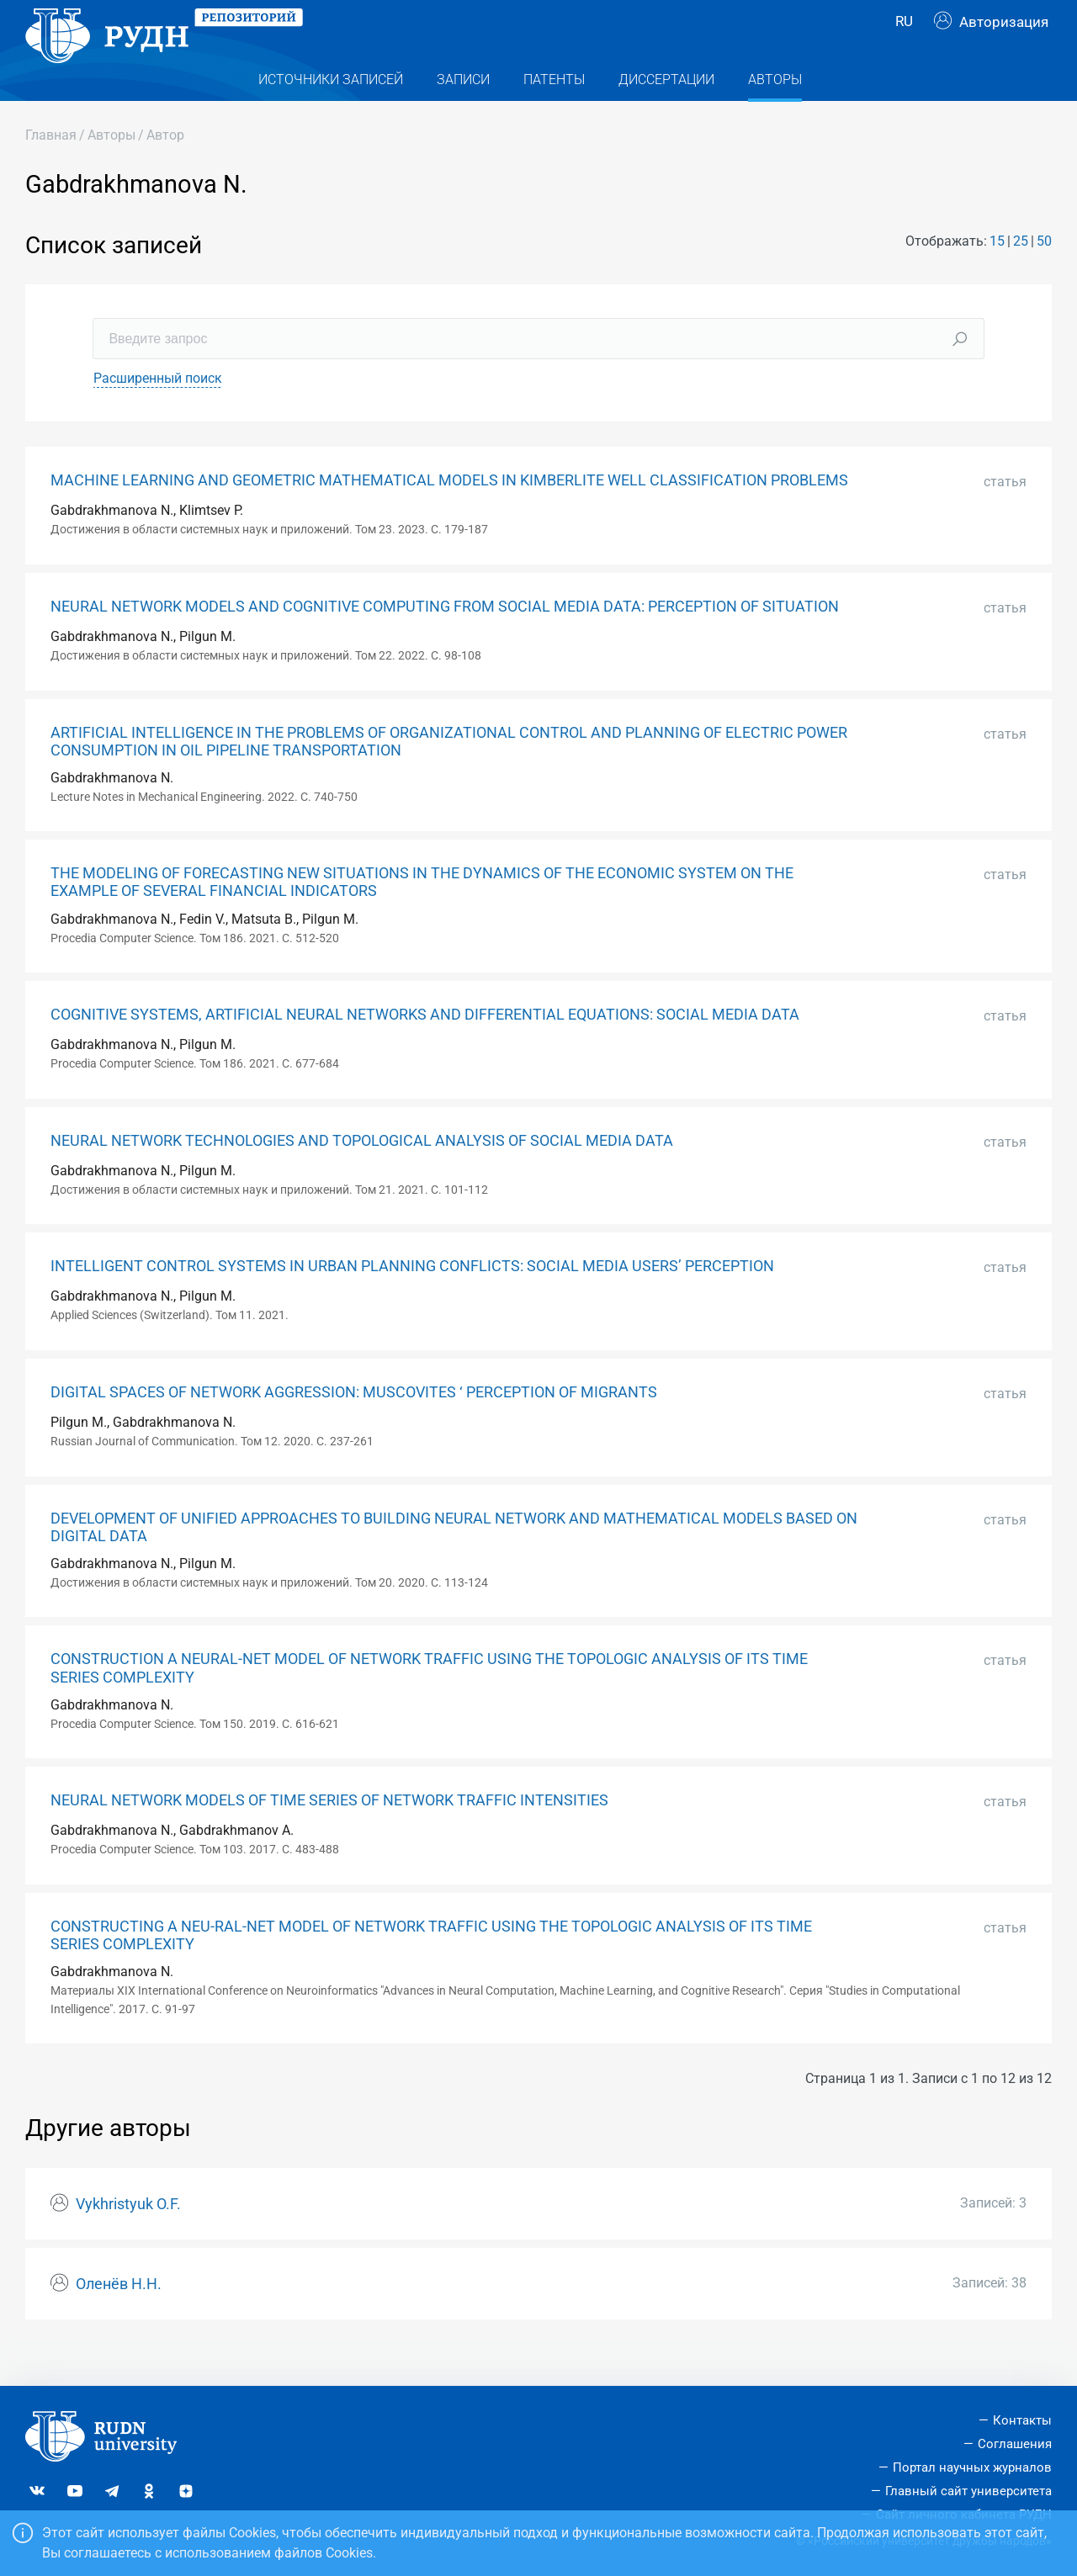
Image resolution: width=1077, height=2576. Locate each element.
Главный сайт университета (968, 2491)
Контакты (1022, 2421)
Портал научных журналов (972, 2467)
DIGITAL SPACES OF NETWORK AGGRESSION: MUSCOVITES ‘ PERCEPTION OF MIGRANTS (353, 1426)
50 (1044, 275)
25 (1020, 275)
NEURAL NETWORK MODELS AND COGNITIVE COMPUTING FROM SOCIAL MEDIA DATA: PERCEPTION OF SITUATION (444, 640)
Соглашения (1015, 2444)
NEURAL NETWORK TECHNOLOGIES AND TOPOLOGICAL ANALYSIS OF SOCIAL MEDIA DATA (361, 1174)
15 (997, 275)
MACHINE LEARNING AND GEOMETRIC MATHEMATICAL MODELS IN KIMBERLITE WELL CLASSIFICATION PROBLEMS (449, 514)
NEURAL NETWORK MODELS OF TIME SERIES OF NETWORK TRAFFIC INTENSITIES (329, 1834)
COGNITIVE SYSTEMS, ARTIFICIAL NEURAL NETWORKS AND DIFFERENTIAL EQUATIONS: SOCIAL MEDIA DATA (424, 1048)
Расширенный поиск (157, 412)
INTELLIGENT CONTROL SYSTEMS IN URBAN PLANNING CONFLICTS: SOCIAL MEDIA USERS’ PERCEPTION (412, 1299)
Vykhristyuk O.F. (128, 2237)
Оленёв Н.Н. (119, 2317)
